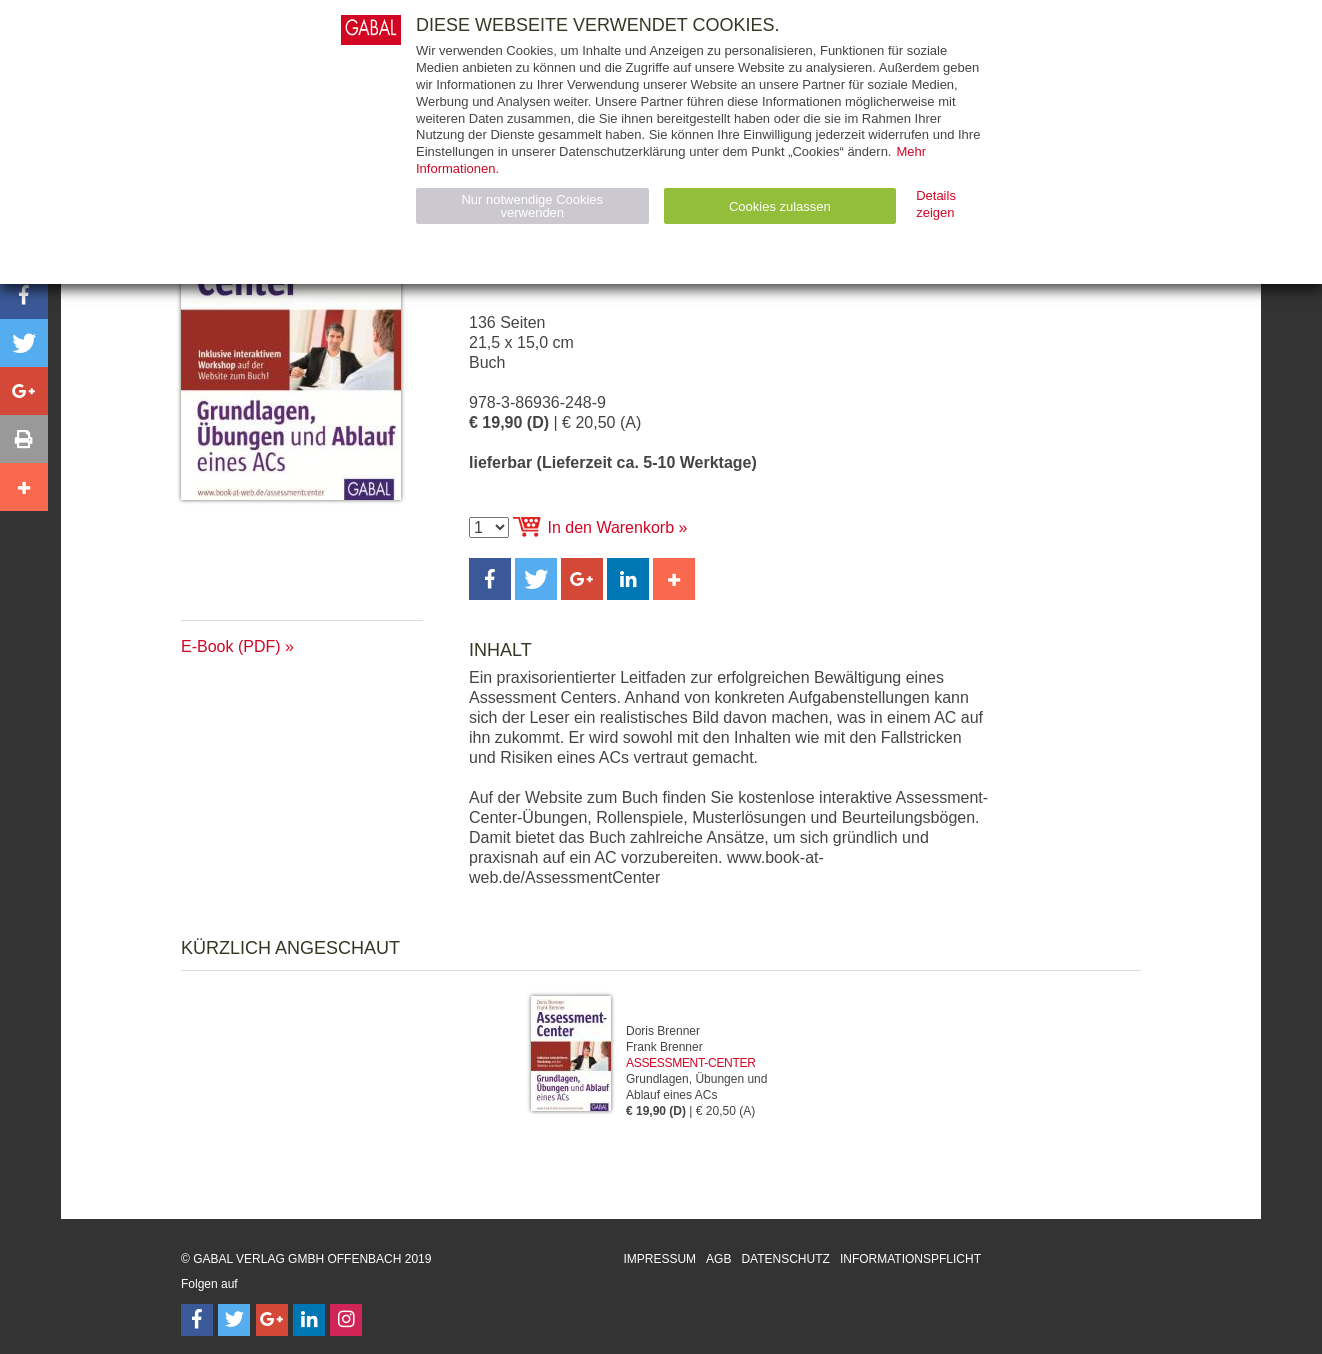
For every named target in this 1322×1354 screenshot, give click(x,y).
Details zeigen (936, 204)
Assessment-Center (691, 1063)
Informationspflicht (910, 1259)
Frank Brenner (664, 1047)
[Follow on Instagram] (346, 1320)
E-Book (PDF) (231, 646)
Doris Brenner (663, 1031)
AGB (718, 1259)
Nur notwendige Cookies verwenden (532, 206)
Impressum (659, 1259)
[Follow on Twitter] (234, 1320)
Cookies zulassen (780, 206)
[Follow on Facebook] (197, 1320)
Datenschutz (785, 1259)
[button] (490, 579)
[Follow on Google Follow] (272, 1320)
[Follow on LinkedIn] (309, 1320)
